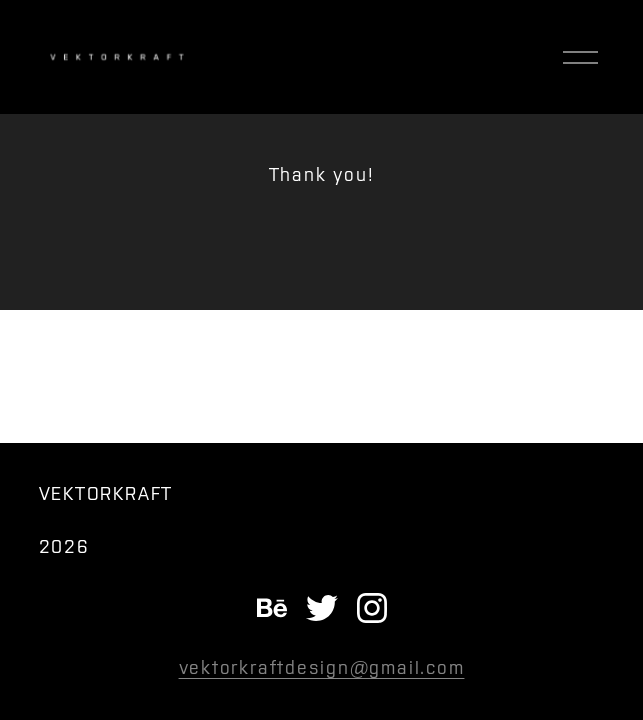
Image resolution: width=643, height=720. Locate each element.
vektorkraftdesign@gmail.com (322, 668)
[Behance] (272, 608)
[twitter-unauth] (322, 608)
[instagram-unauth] (372, 608)
